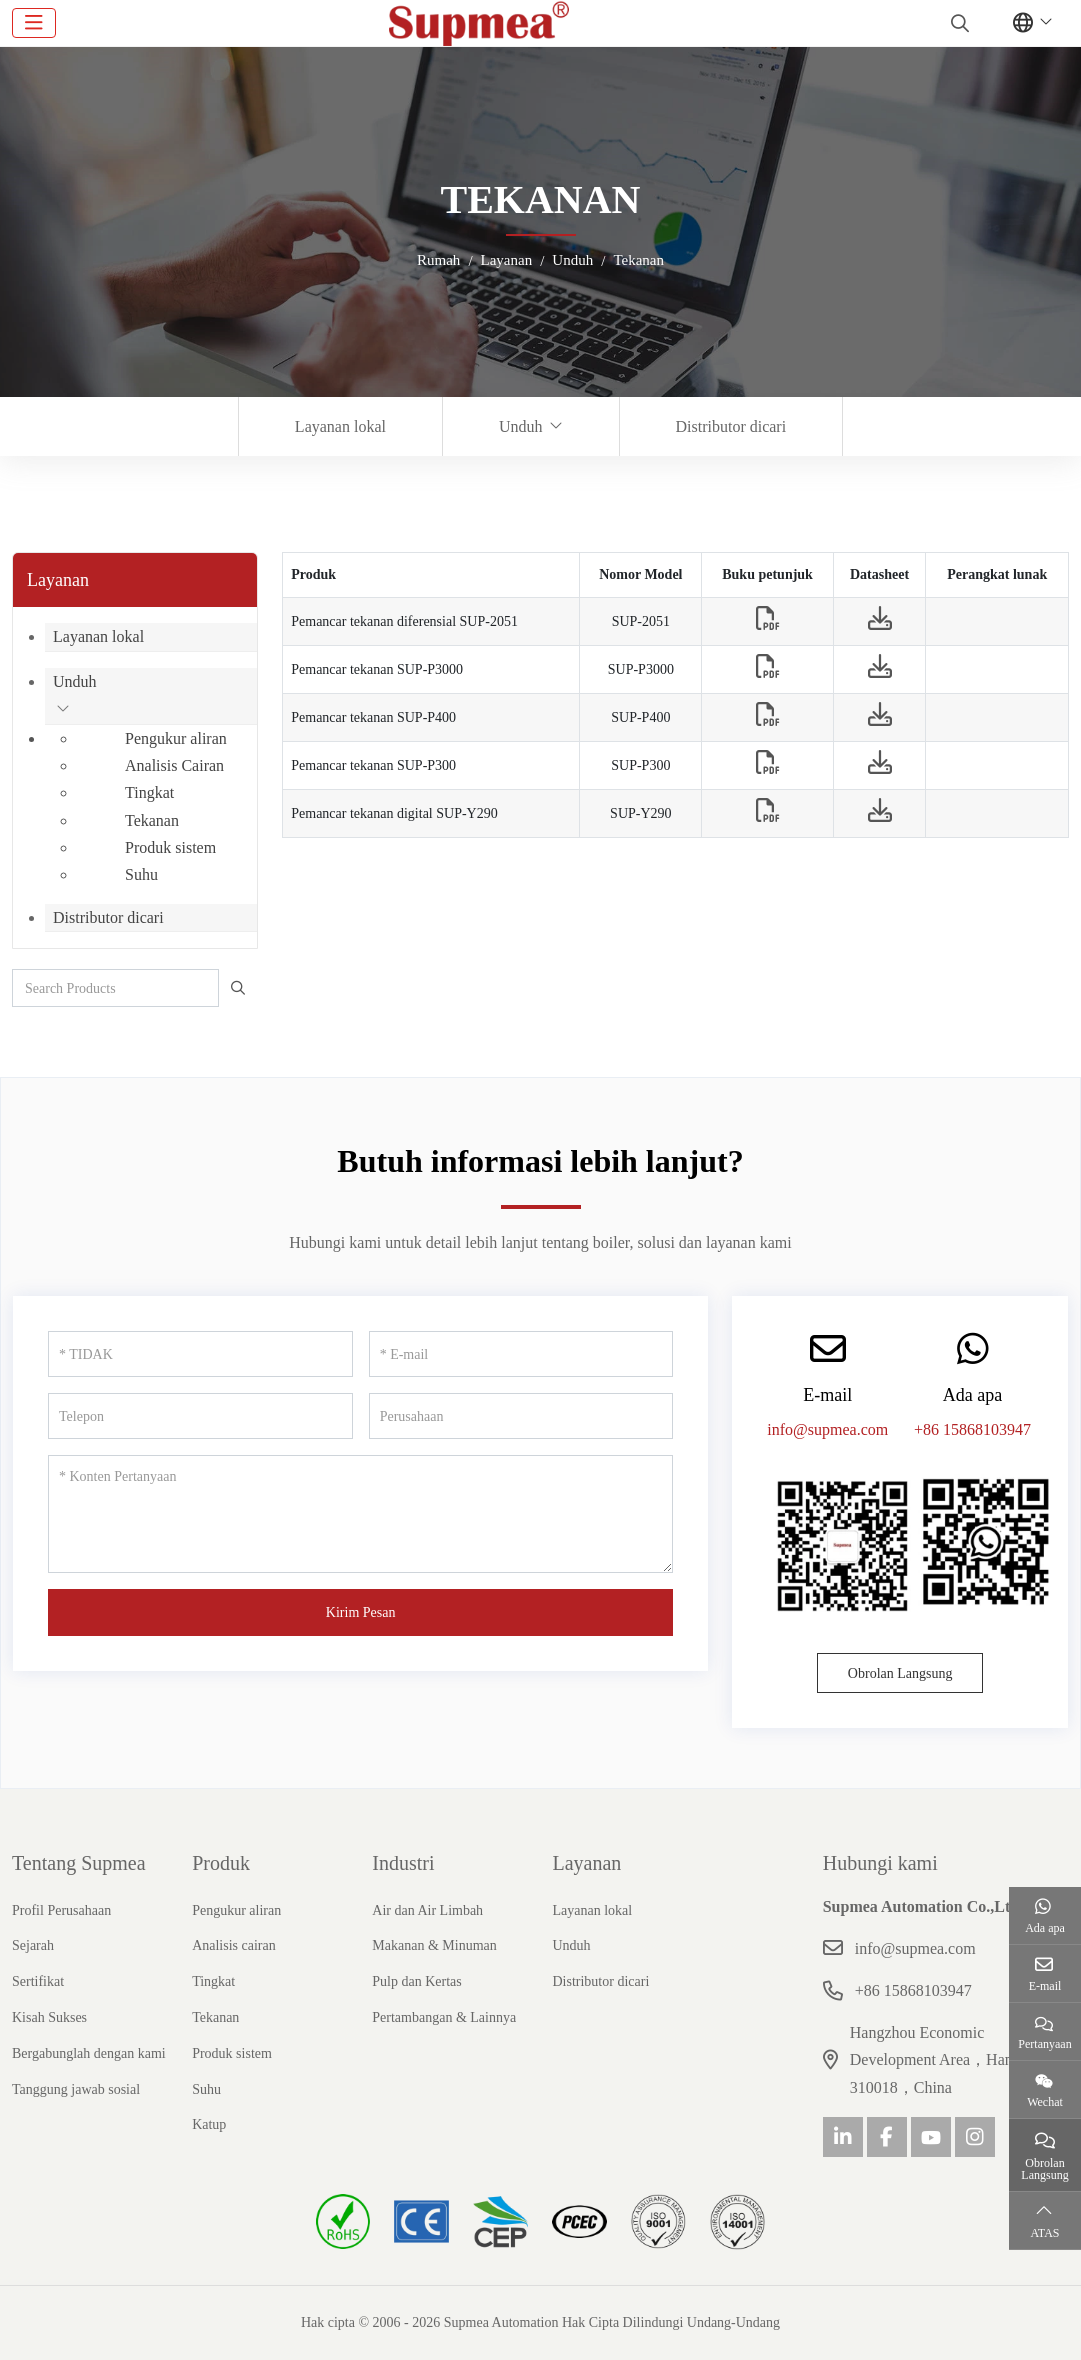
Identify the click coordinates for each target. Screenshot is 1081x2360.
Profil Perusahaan (61, 1910)
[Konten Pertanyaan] (360, 1514)
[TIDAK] (200, 1354)
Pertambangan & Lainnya (444, 2017)
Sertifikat (38, 1981)
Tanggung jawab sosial (76, 2089)
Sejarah (33, 1945)
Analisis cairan (234, 1945)
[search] (957, 23)
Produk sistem (170, 847)
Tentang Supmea (79, 1863)
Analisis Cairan (174, 765)
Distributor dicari (731, 426)
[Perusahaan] (521, 1416)
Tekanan (152, 820)
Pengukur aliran (176, 738)
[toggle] (34, 23)
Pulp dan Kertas (416, 1981)
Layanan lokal (340, 426)
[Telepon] (200, 1416)
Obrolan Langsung (900, 1673)
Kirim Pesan (361, 1612)
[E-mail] (521, 1354)
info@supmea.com (827, 1429)
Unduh (521, 426)
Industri (403, 1863)
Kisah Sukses (49, 2017)
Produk (221, 1863)
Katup (209, 2124)
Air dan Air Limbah (427, 1910)
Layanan (586, 1863)
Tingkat (149, 792)
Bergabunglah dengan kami (89, 2053)
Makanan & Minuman (434, 1945)
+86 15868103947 (972, 1429)
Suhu (141, 874)
